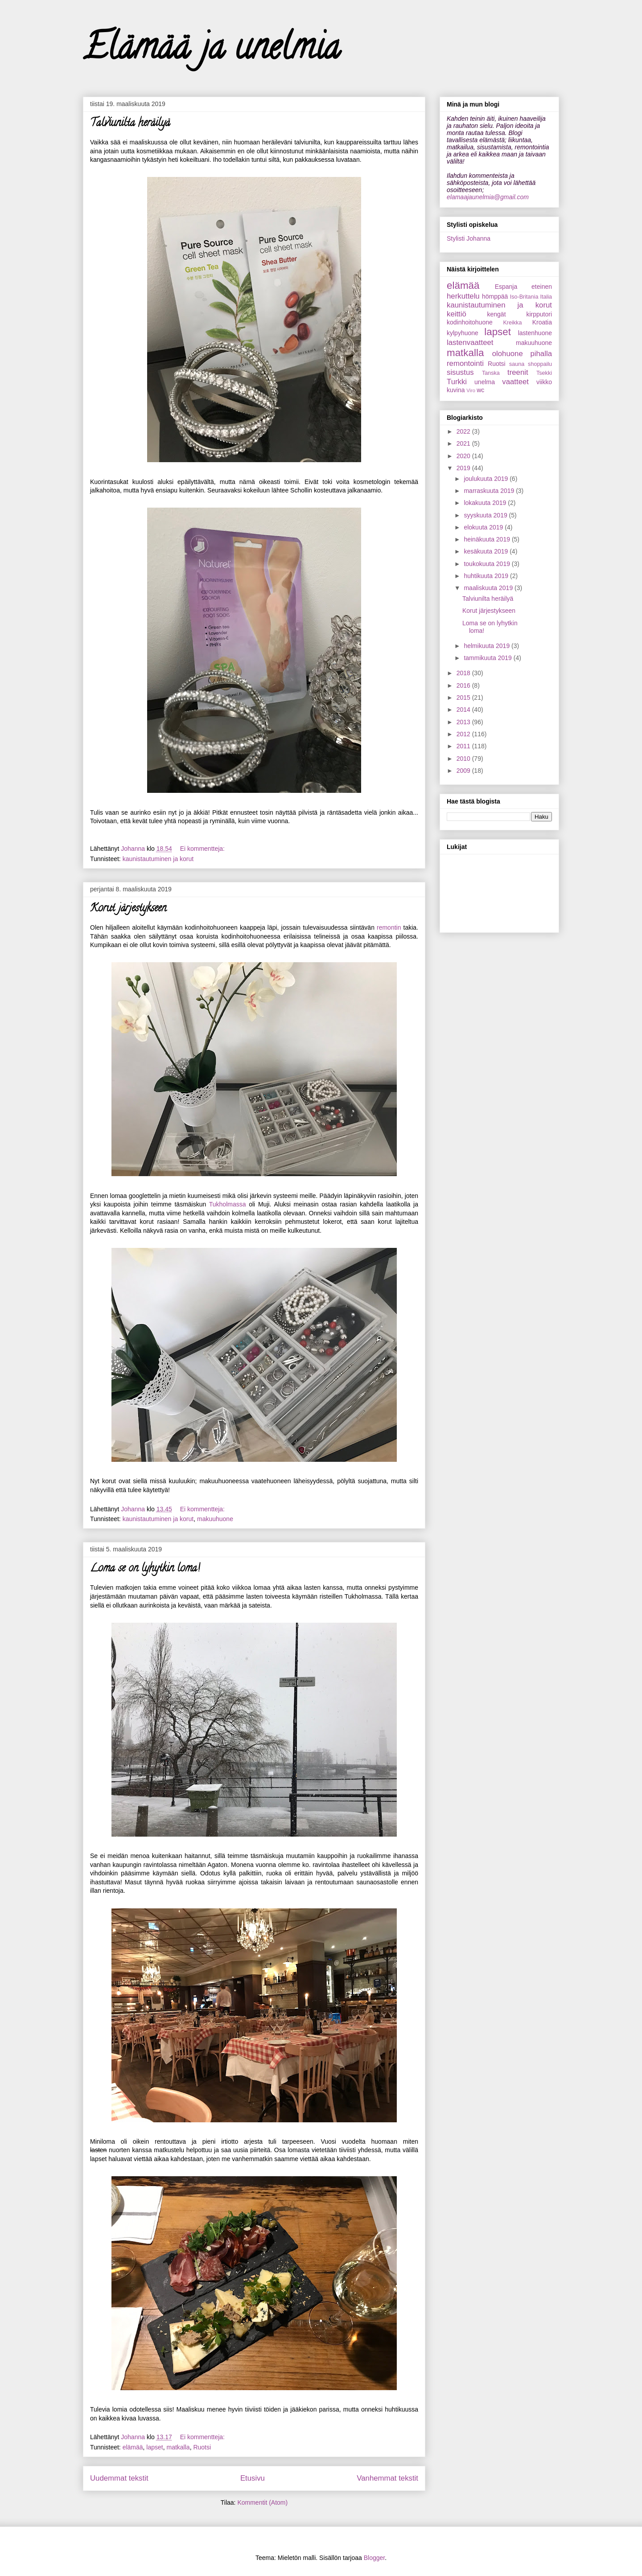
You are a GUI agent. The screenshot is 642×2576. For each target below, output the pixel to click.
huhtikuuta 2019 (487, 575)
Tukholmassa (227, 1204)
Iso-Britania (524, 297)
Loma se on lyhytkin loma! (145, 1569)
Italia (546, 297)
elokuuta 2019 (484, 527)
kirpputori (539, 314)
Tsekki (544, 373)
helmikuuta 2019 (487, 645)
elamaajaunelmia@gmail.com (488, 197)
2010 (464, 758)
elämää (133, 2447)
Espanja (506, 286)
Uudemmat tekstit (119, 2478)
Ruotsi (202, 2447)
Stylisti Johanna (468, 238)
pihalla (541, 353)
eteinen (541, 286)
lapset (154, 2447)
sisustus (460, 372)
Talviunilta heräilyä (130, 123)
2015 (464, 697)
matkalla (177, 2447)
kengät (496, 314)
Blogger (374, 2557)
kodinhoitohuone (470, 322)
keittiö (456, 314)
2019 (464, 468)
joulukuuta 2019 (487, 478)
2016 (464, 685)
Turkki (457, 381)
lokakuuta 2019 (486, 502)
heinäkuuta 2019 (487, 539)
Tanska (491, 373)
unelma (484, 382)
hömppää (495, 296)
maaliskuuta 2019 (489, 587)
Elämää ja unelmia (211, 50)
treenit (517, 372)
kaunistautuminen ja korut (158, 858)
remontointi (465, 363)
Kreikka (512, 323)
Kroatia (542, 322)
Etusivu (252, 2478)
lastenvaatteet (470, 342)
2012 (464, 734)
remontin (389, 927)
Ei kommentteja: (203, 848)
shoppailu (540, 364)
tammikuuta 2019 (488, 657)
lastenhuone (535, 332)
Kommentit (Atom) (262, 2502)
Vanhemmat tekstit (387, 2478)
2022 (464, 431)
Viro (470, 390)
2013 (464, 722)
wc (480, 390)
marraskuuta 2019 (490, 490)
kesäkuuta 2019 (487, 551)
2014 (464, 709)
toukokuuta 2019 (487, 563)
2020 (464, 455)
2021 (464, 443)
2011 (464, 746)
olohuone (507, 353)
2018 (464, 673)
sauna (516, 364)
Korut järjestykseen (128, 909)
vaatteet (515, 381)
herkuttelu (463, 296)
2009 (464, 770)
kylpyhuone (462, 332)
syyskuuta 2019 (486, 515)
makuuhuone (215, 1518)
